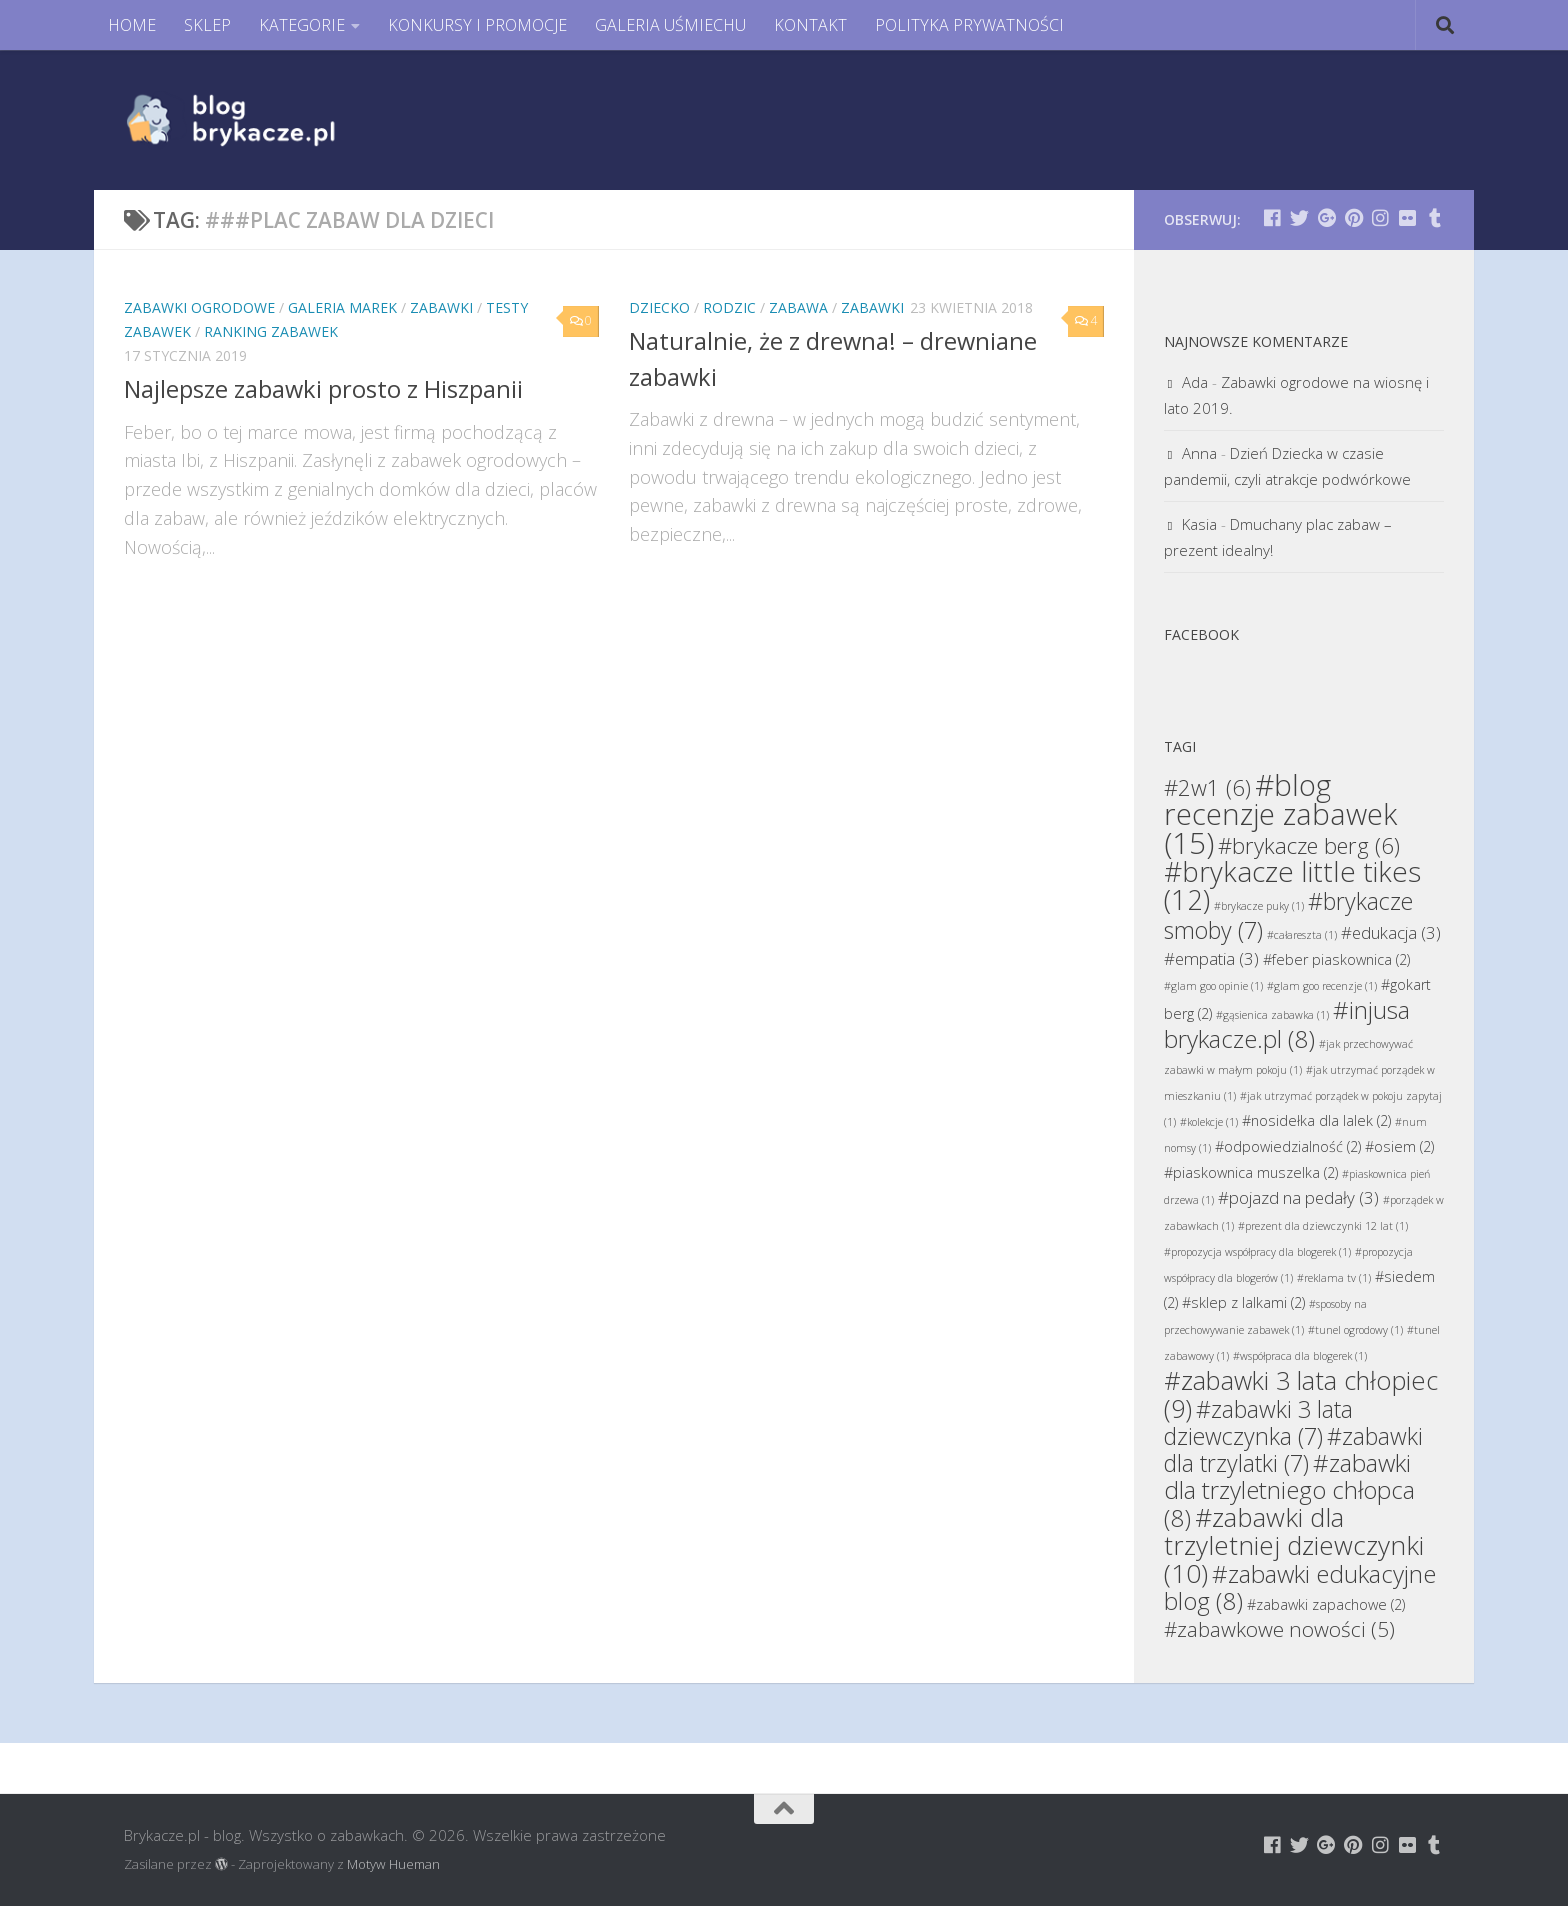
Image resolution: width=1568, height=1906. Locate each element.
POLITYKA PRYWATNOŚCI (969, 25)
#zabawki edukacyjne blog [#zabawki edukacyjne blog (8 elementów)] (1300, 1587)
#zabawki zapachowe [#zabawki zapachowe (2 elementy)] (1326, 1604)
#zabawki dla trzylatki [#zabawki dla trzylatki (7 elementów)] (1293, 1449)
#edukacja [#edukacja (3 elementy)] (1391, 932)
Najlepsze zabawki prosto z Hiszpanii (323, 389)
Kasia (1199, 524)
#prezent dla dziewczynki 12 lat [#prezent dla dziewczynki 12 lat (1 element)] (1323, 1226)
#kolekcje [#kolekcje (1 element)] (1209, 1122)
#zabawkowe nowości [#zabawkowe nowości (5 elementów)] (1279, 1629)
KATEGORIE (302, 25)
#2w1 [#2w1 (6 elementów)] (1207, 787)
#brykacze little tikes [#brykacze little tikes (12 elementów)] (1292, 885)
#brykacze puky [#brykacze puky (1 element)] (1259, 906)
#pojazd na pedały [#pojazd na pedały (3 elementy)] (1298, 1197)
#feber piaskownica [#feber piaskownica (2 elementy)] (1336, 959)
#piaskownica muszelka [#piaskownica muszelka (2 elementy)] (1251, 1172)
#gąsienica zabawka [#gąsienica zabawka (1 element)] (1272, 1015)
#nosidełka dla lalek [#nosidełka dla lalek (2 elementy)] (1316, 1120)
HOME (132, 25)
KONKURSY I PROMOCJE (477, 25)
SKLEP (207, 25)
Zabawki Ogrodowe (199, 307)
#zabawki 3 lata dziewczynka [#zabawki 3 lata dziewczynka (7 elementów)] (1258, 1422)
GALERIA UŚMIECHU (670, 25)
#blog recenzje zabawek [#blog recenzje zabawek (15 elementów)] (1280, 814)
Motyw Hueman (393, 1864)
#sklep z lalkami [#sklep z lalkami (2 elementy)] (1243, 1302)
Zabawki (441, 307)
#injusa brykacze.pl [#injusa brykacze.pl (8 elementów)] (1287, 1024)
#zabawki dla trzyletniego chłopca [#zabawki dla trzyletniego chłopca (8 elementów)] (1289, 1490)
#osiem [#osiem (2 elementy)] (1399, 1146)
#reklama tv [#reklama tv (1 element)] (1334, 1278)
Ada (1195, 382)
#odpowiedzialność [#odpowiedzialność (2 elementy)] (1288, 1146)
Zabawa (798, 307)
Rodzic (729, 307)
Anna (1199, 453)
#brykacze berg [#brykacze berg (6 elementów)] (1309, 845)
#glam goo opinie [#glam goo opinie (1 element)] (1213, 986)
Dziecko (659, 307)
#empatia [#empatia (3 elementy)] (1211, 958)
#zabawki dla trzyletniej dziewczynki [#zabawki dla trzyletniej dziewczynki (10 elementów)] (1294, 1545)
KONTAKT (810, 25)
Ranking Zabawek (271, 331)
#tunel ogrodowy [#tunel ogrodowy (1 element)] (1355, 1330)
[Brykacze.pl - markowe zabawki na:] (1272, 217)
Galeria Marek (342, 307)
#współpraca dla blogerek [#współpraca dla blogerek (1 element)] (1300, 1356)
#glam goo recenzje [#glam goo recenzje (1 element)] (1322, 986)
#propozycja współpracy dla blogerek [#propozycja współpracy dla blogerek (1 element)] (1257, 1252)
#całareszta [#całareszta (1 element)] (1302, 935)
